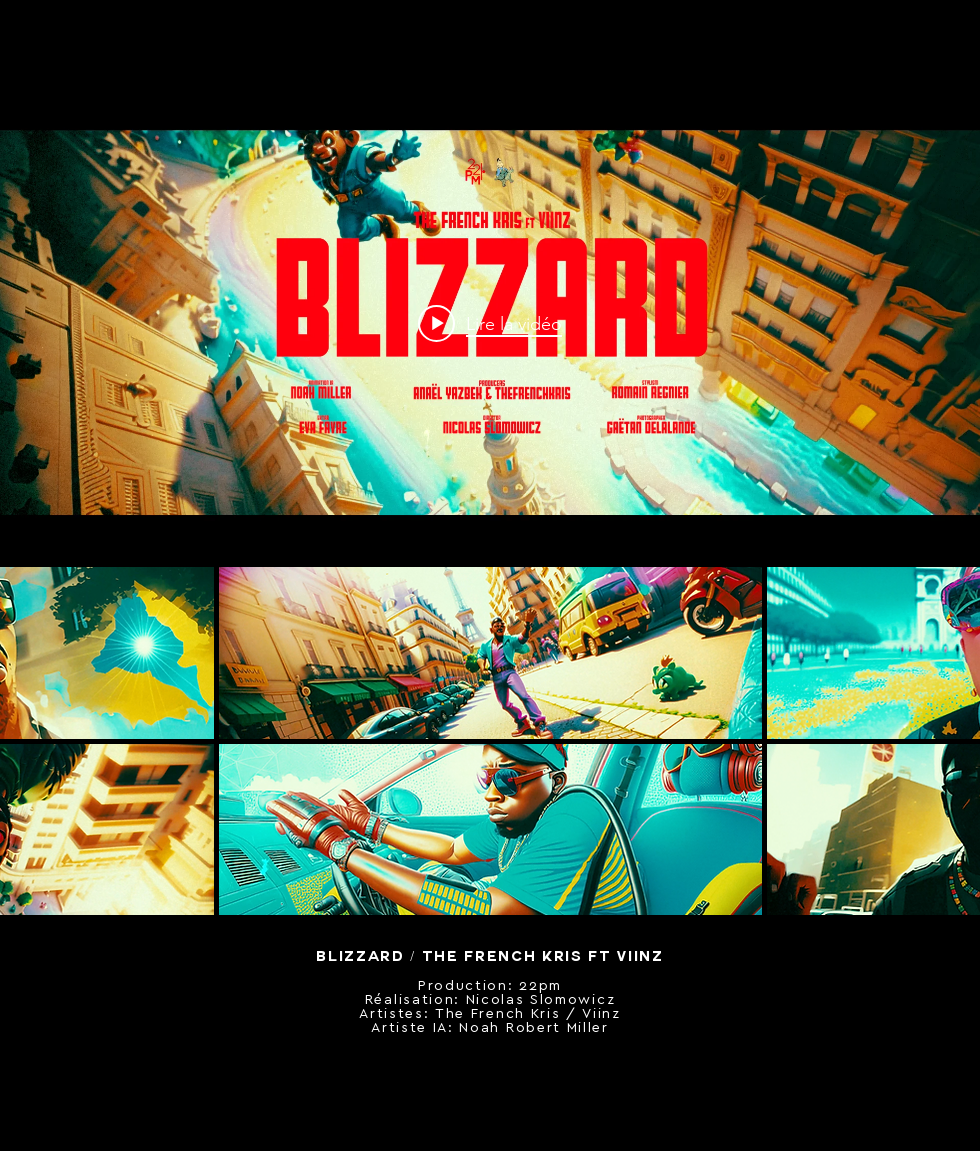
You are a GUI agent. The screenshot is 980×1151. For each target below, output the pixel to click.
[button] (490, 653)
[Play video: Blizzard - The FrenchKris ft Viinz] (490, 323)
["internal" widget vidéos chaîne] (490, 323)
